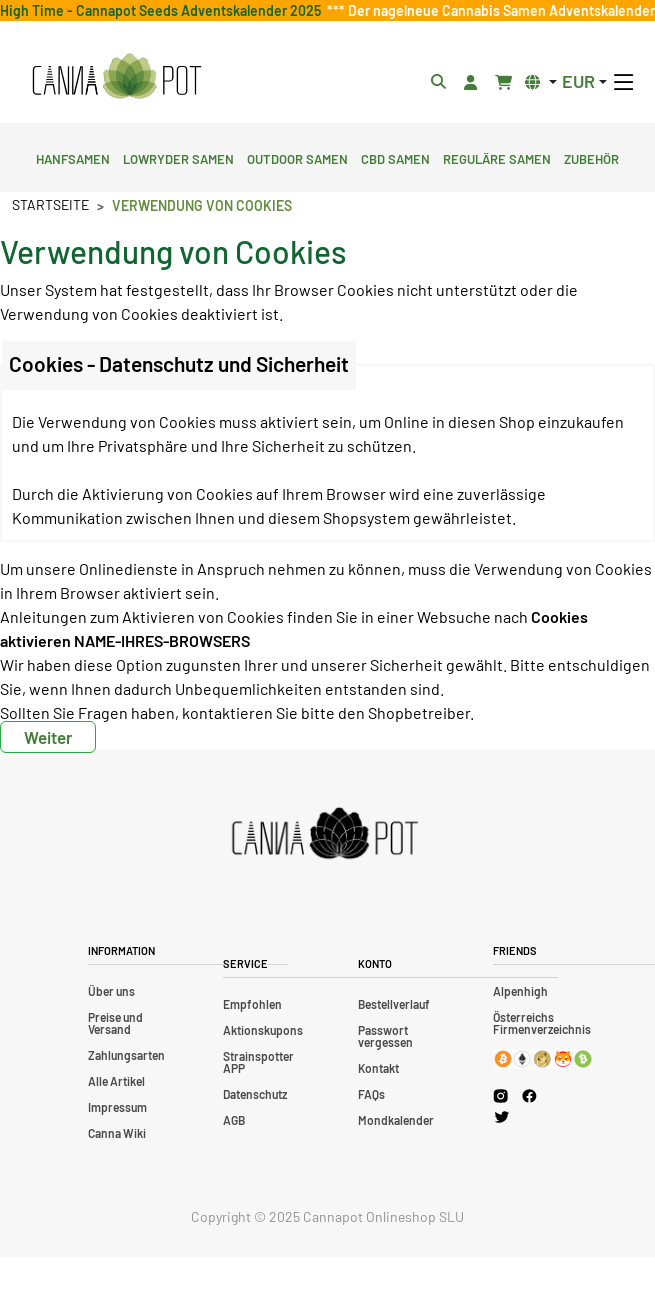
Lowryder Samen (178, 157)
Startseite (50, 204)
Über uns (111, 991)
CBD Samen (395, 157)
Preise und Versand (115, 1023)
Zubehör (591, 157)
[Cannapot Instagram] (500, 1095)
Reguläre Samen (497, 157)
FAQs (371, 1094)
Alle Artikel (116, 1081)
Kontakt (378, 1068)
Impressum (117, 1107)
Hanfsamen (73, 157)
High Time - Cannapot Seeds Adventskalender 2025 (163, 10)
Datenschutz (255, 1094)
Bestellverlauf (394, 1004)
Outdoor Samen (297, 157)
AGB (234, 1120)
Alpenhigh (520, 991)
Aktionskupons (263, 1030)
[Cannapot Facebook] (529, 1095)
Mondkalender (396, 1120)
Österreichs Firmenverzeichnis (542, 1023)
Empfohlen (252, 1004)
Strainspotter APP (258, 1062)
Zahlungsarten (126, 1055)
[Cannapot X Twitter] (502, 1116)
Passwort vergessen (385, 1036)
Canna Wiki (117, 1133)
